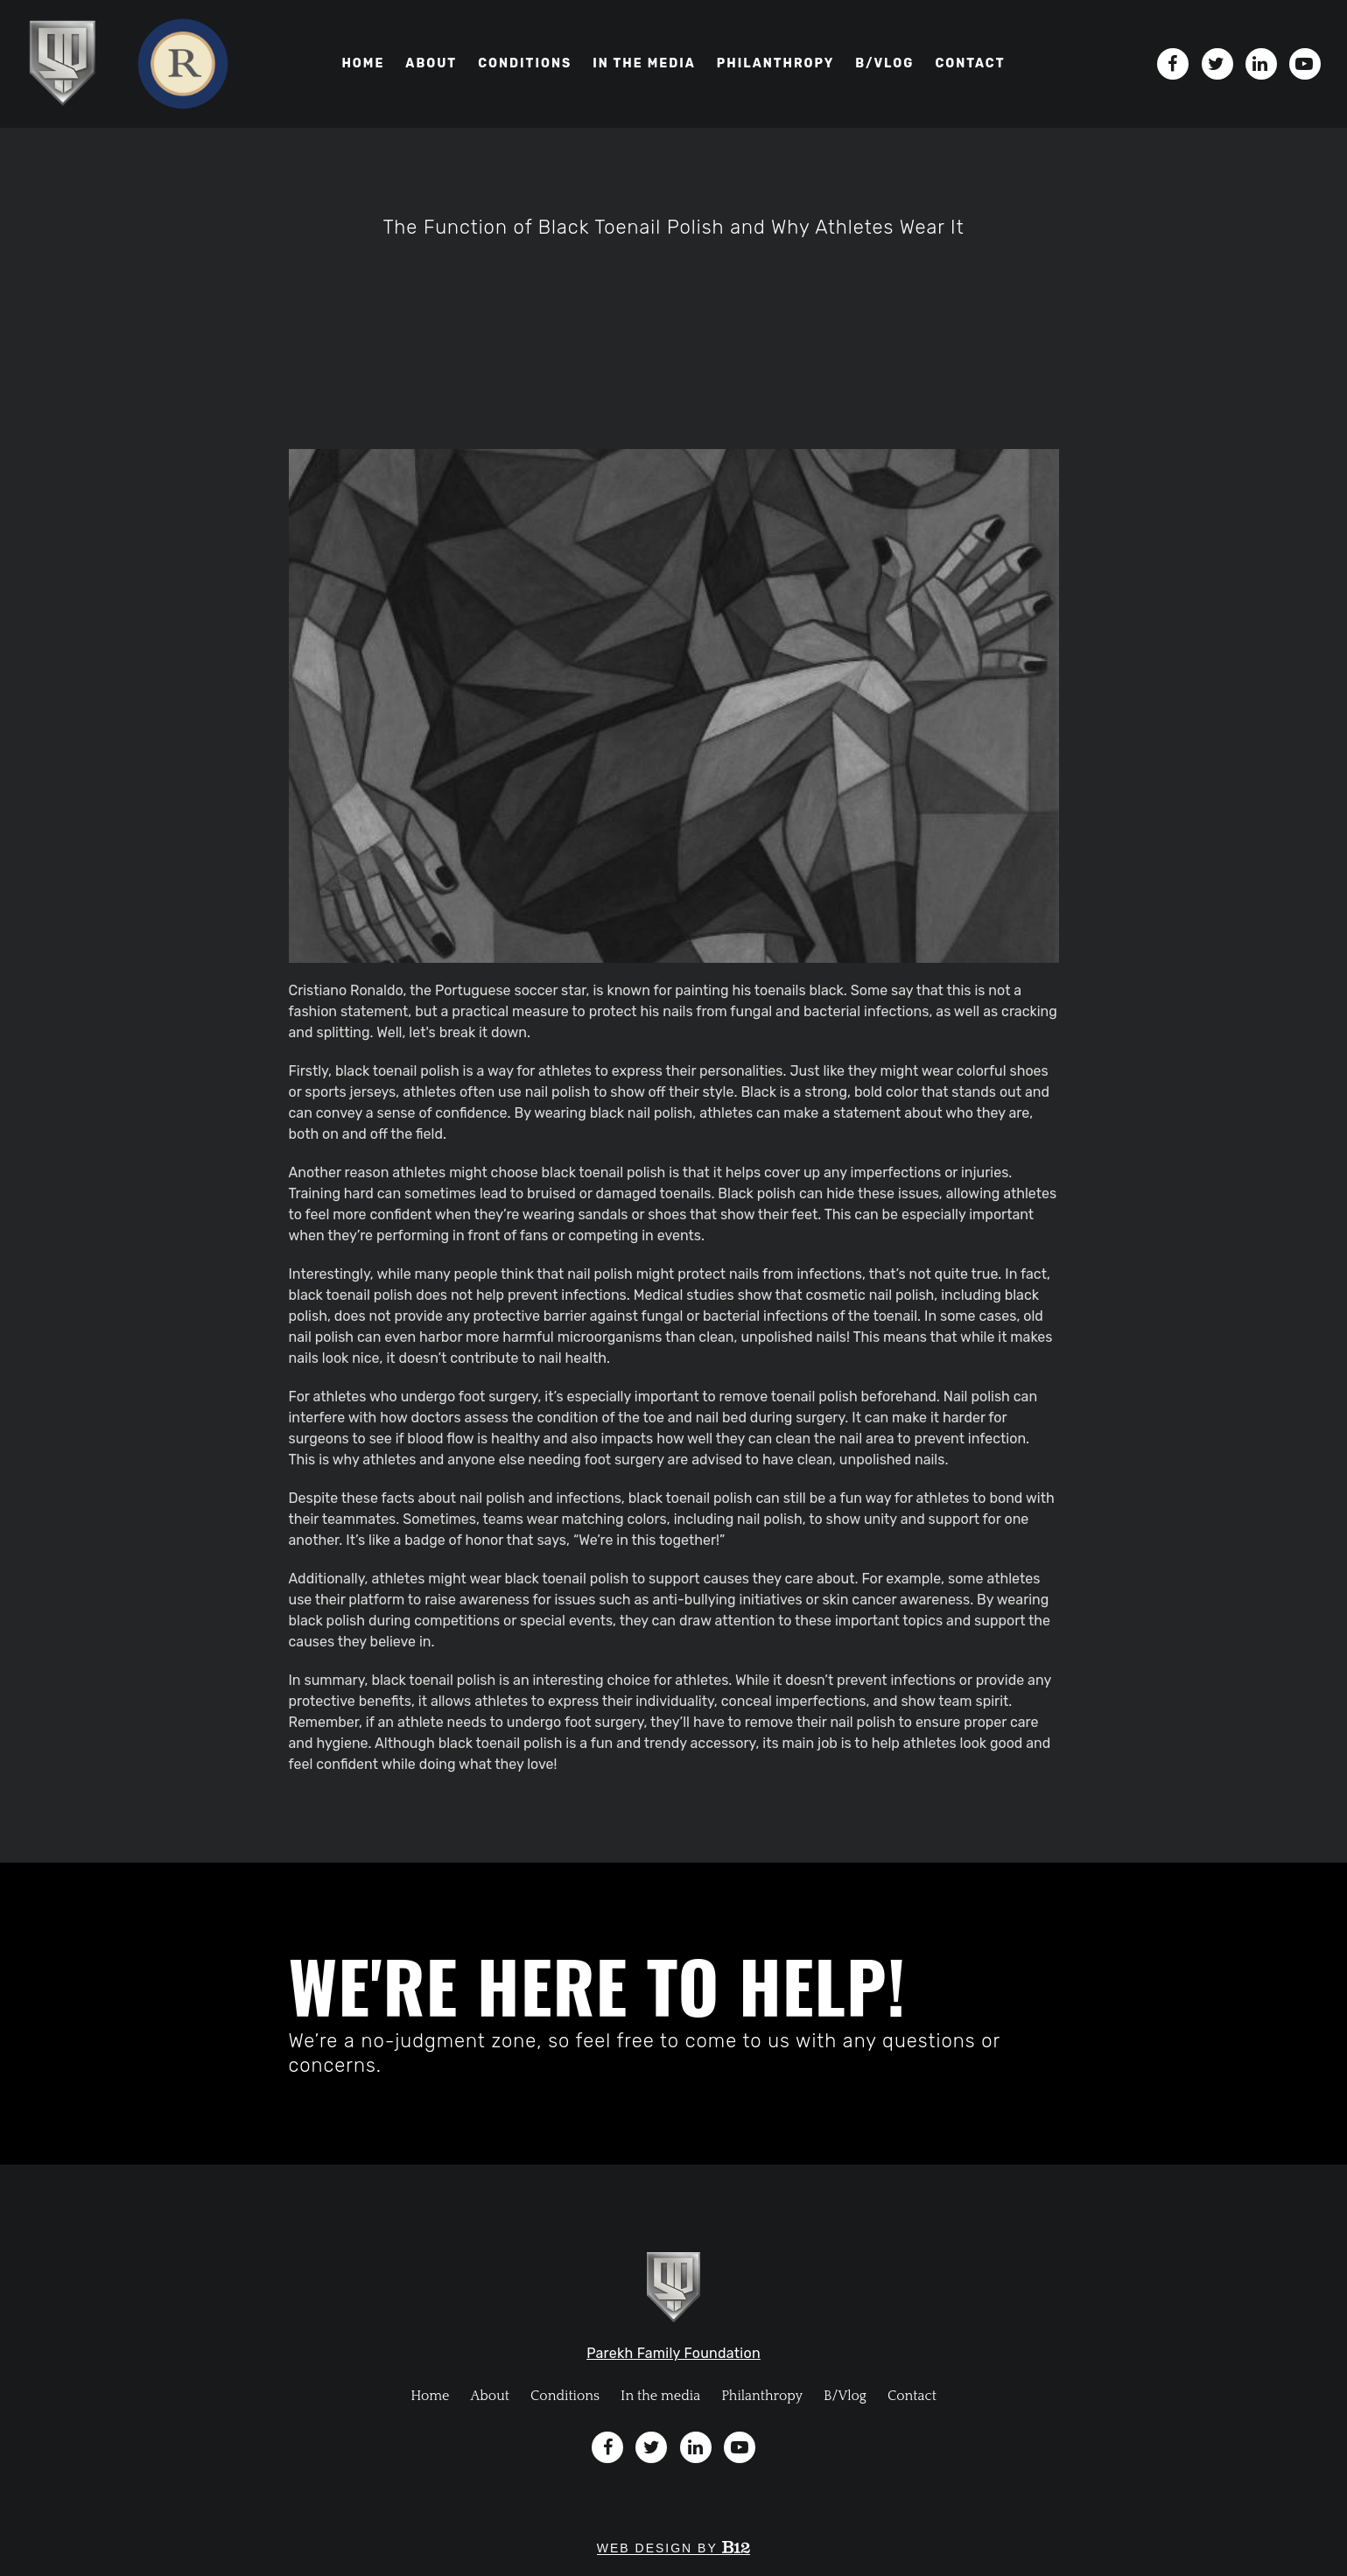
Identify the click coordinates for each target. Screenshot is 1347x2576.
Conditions (525, 63)
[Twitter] (1217, 64)
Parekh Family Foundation (673, 2353)
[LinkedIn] (1261, 64)
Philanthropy (775, 63)
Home (362, 63)
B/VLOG (884, 63)
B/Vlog (845, 2396)
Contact (970, 63)
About (431, 63)
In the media (644, 63)
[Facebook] (1173, 64)
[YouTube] (1305, 64)
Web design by (673, 2548)
